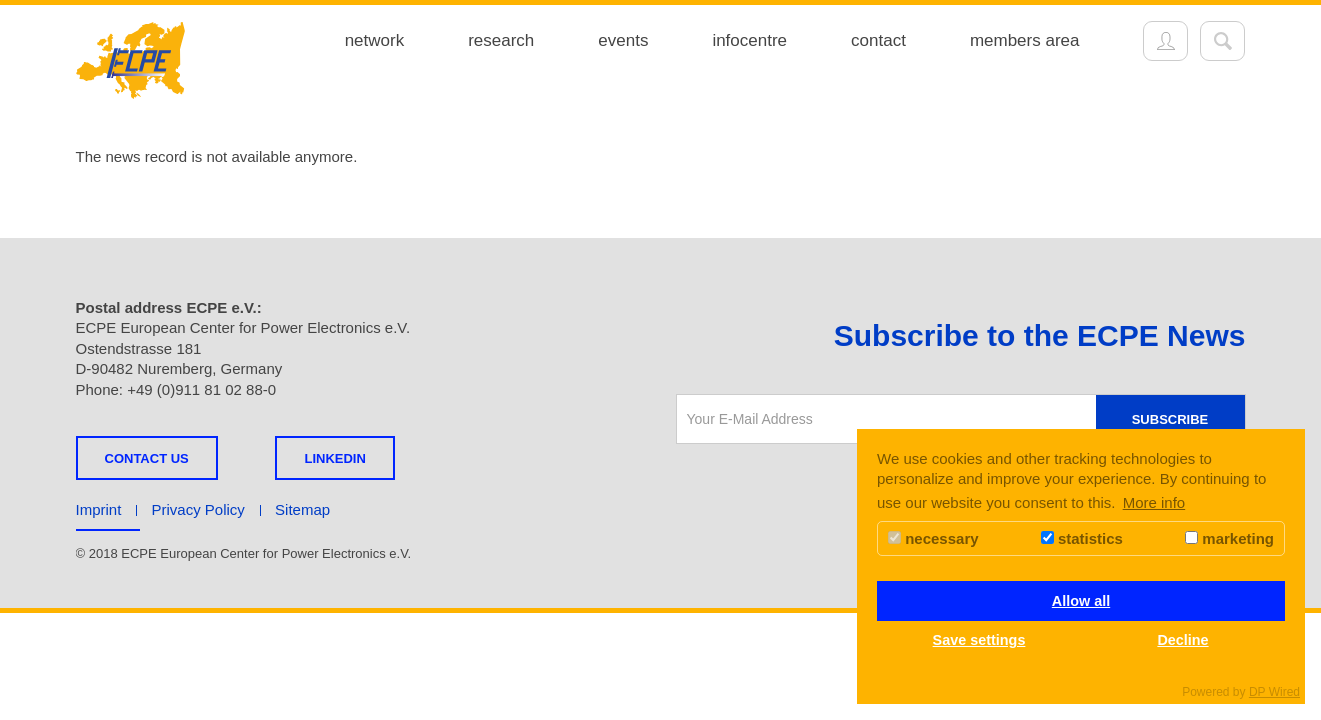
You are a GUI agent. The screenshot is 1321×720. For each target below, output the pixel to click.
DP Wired (1274, 692)
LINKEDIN (334, 458)
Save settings (979, 640)
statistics (1082, 538)
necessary (933, 538)
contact (878, 40)
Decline (1182, 640)
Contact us (147, 458)
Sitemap (302, 509)
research (501, 40)
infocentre (749, 40)
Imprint (99, 509)
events (623, 40)
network (375, 40)
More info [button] (1154, 502)
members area (1025, 40)
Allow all (1081, 601)
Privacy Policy (198, 509)
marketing (1229, 538)
